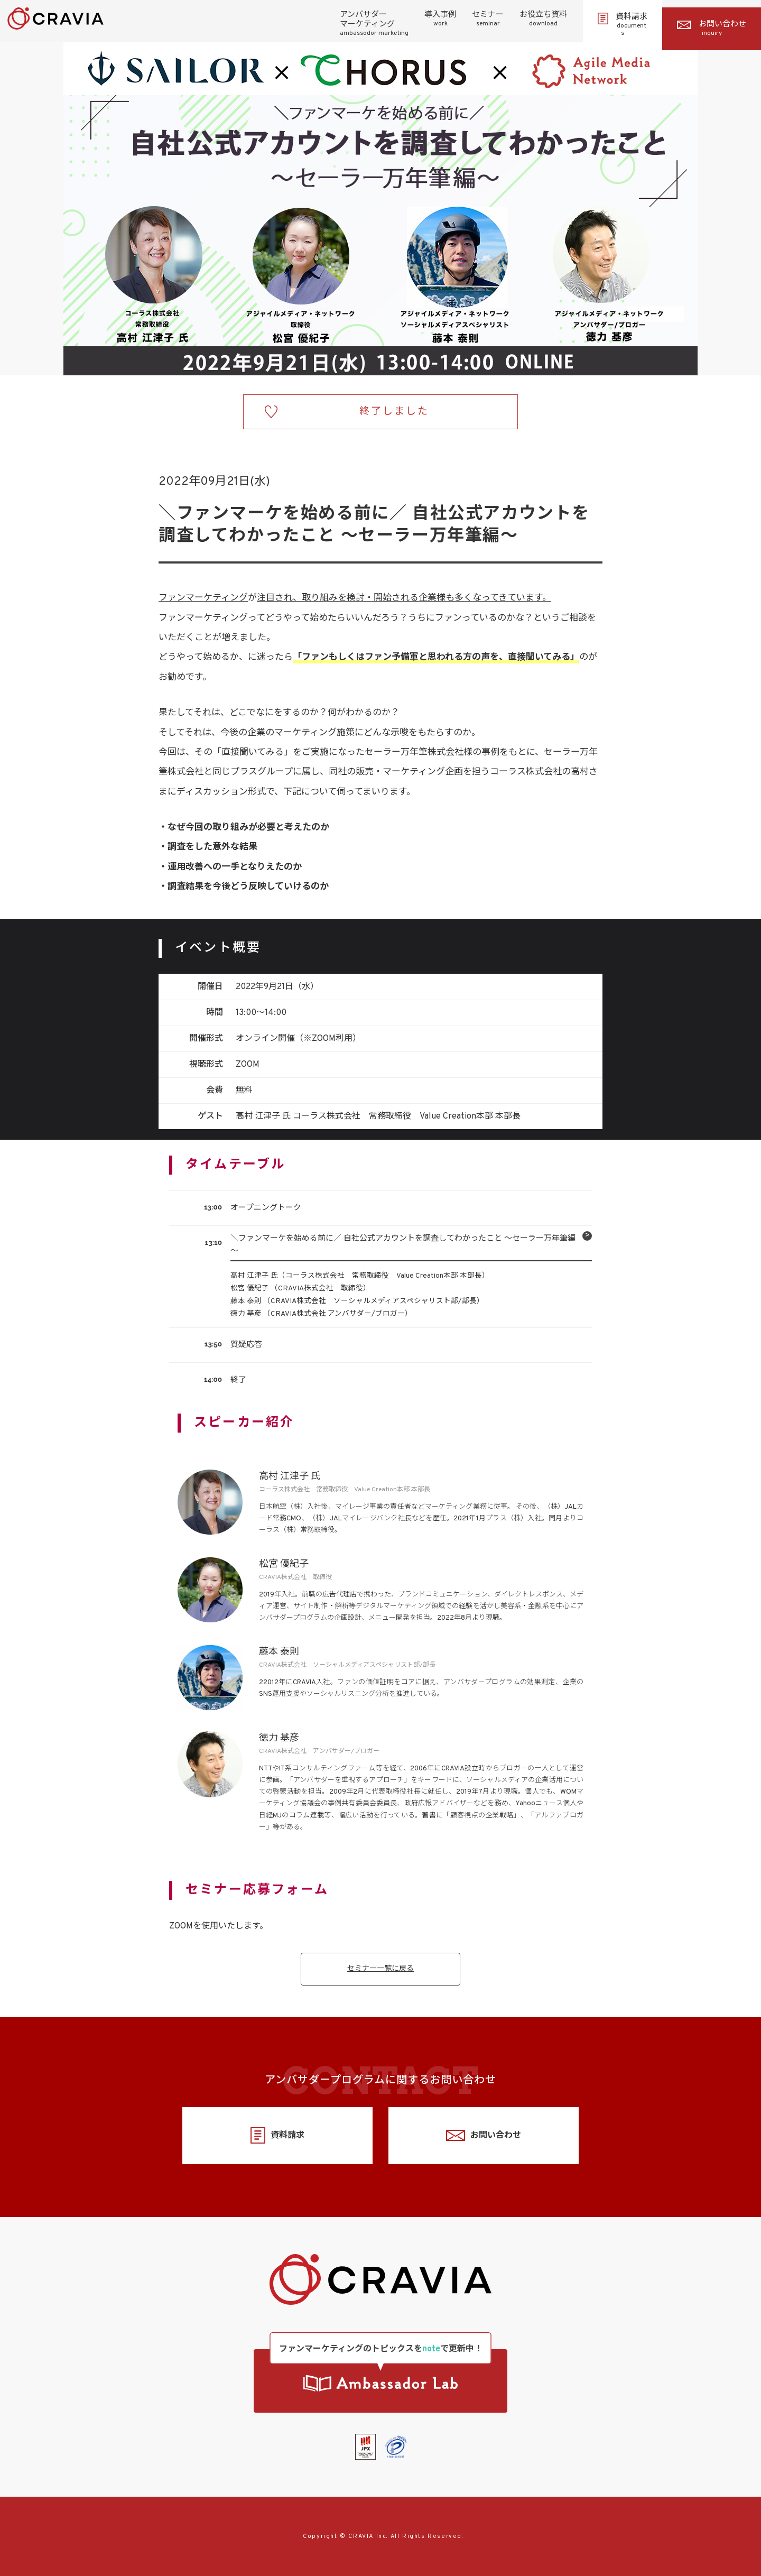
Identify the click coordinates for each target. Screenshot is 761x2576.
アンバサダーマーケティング (374, 24)
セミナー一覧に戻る (380, 1968)
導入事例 (440, 19)
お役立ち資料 (543, 19)
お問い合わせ (711, 29)
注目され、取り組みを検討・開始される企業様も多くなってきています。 (404, 598)
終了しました (394, 411)
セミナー (488, 19)
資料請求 (622, 25)
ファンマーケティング (203, 598)
